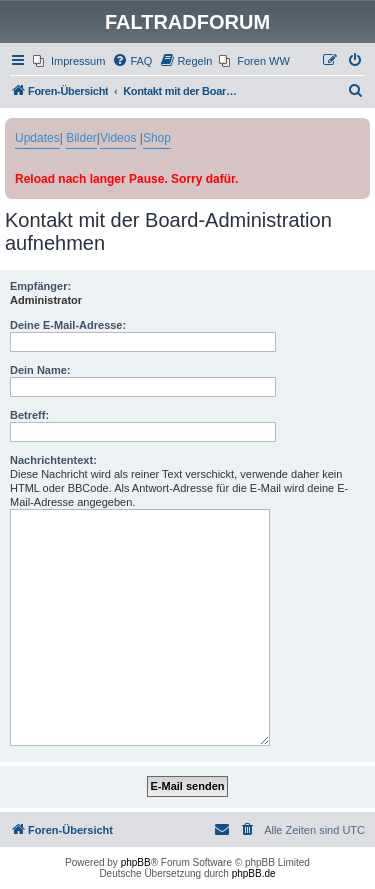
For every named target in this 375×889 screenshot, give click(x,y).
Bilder (81, 138)
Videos (118, 138)
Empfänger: (40, 286)
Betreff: (29, 415)
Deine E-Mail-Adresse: (68, 325)
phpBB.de (254, 873)
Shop (157, 138)
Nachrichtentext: (53, 460)
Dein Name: (40, 370)
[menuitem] (69, 61)
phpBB (136, 862)
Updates (37, 138)
